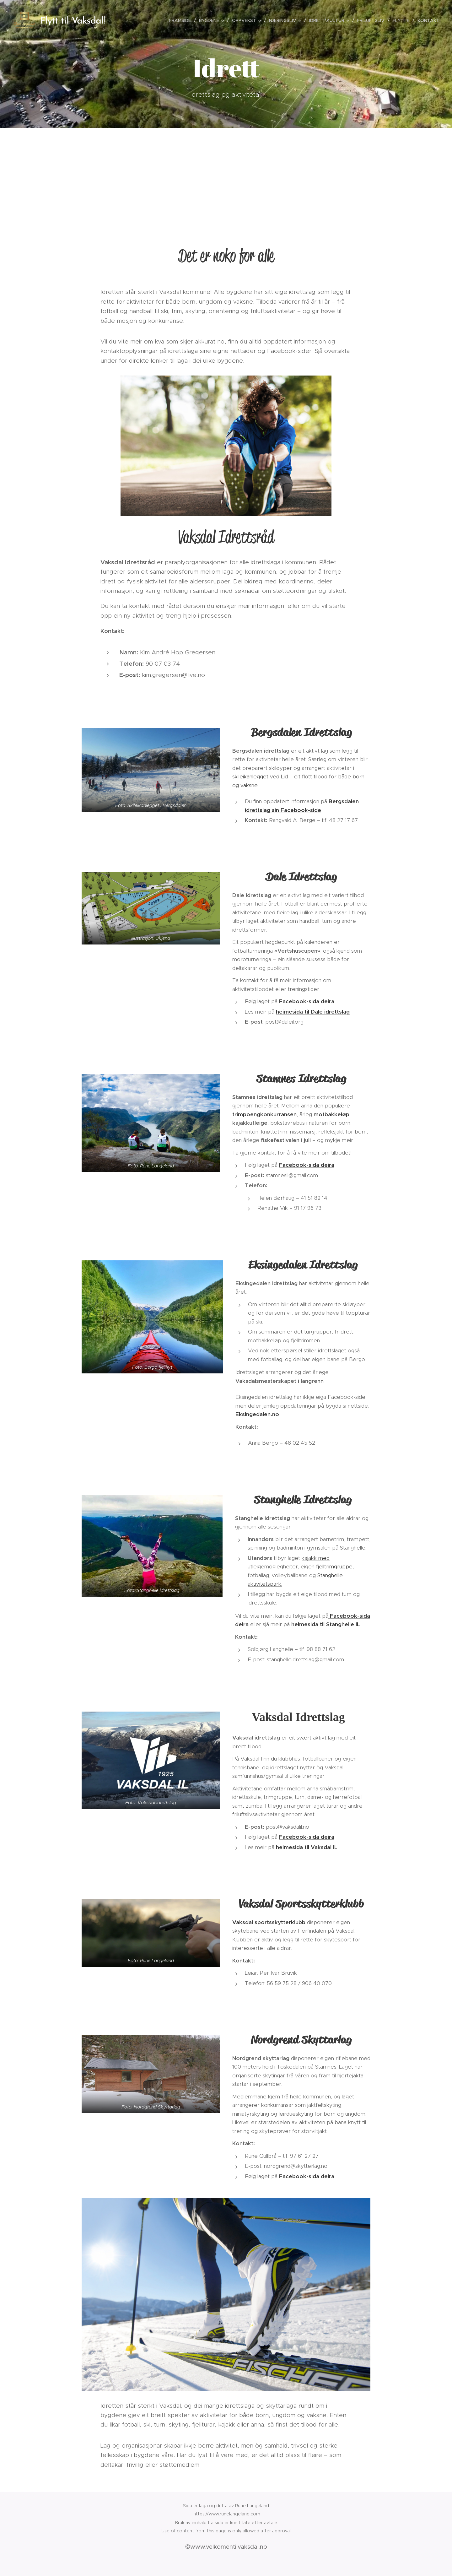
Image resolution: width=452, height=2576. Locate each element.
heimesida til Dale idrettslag (313, 1011)
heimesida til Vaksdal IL (306, 1847)
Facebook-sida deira (306, 1001)
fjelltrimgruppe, (335, 1566)
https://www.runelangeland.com (226, 2514)
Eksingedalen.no (257, 1414)
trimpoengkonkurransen (264, 1114)
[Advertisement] (226, 175)
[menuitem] (182, 20)
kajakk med (316, 1557)
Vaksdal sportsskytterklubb (268, 1922)
